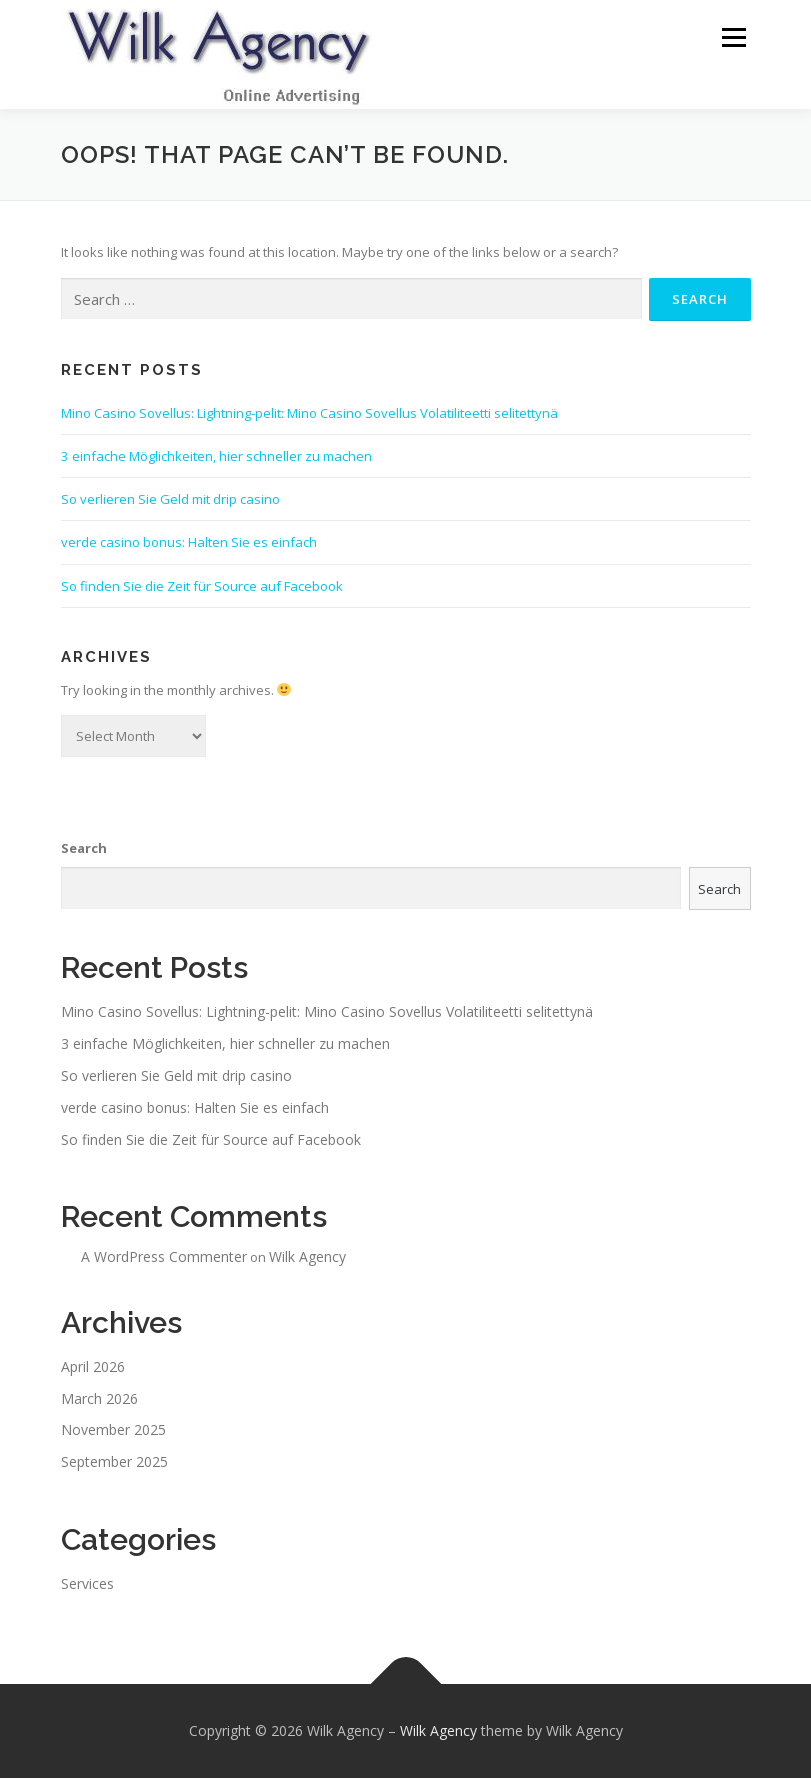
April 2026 (93, 1367)
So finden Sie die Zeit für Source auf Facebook (202, 587)
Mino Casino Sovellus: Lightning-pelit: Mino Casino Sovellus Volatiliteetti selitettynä (309, 414)
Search (84, 850)
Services (87, 1584)
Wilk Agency (307, 1257)
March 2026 (99, 1399)
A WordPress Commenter (164, 1257)
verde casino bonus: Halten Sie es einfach (189, 544)
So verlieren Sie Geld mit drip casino (170, 500)
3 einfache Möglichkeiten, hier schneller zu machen (216, 457)
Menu (733, 37)
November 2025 (113, 1431)
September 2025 (114, 1462)
